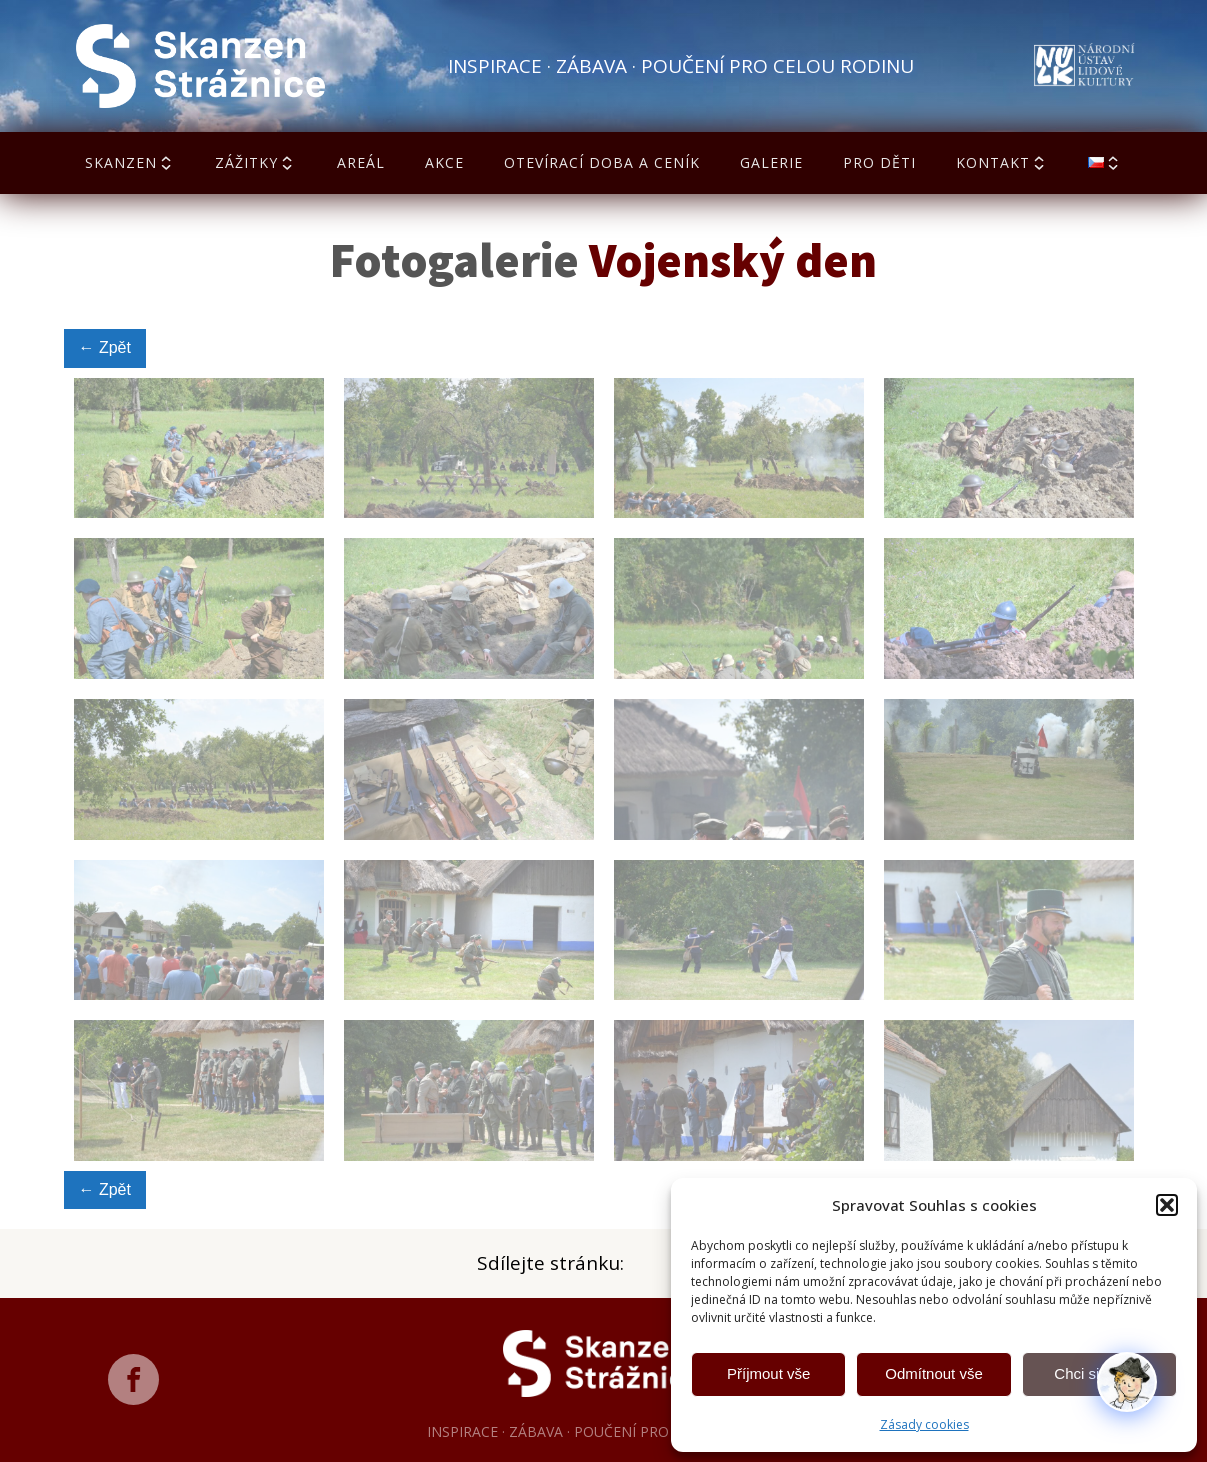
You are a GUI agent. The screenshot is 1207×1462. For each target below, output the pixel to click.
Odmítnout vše (934, 1373)
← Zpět (105, 347)
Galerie (771, 162)
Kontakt (1002, 162)
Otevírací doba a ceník (602, 162)
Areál (361, 162)
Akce (444, 162)
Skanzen (130, 162)
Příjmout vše (768, 1373)
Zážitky (255, 162)
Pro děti (879, 162)
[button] (1167, 1205)
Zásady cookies (924, 1424)
